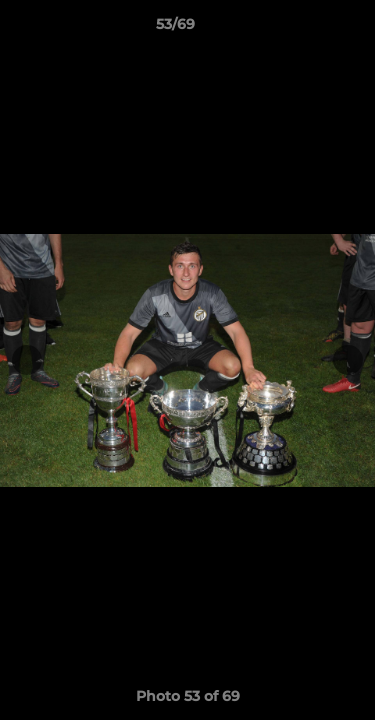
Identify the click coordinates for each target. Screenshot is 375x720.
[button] (303, 29)
